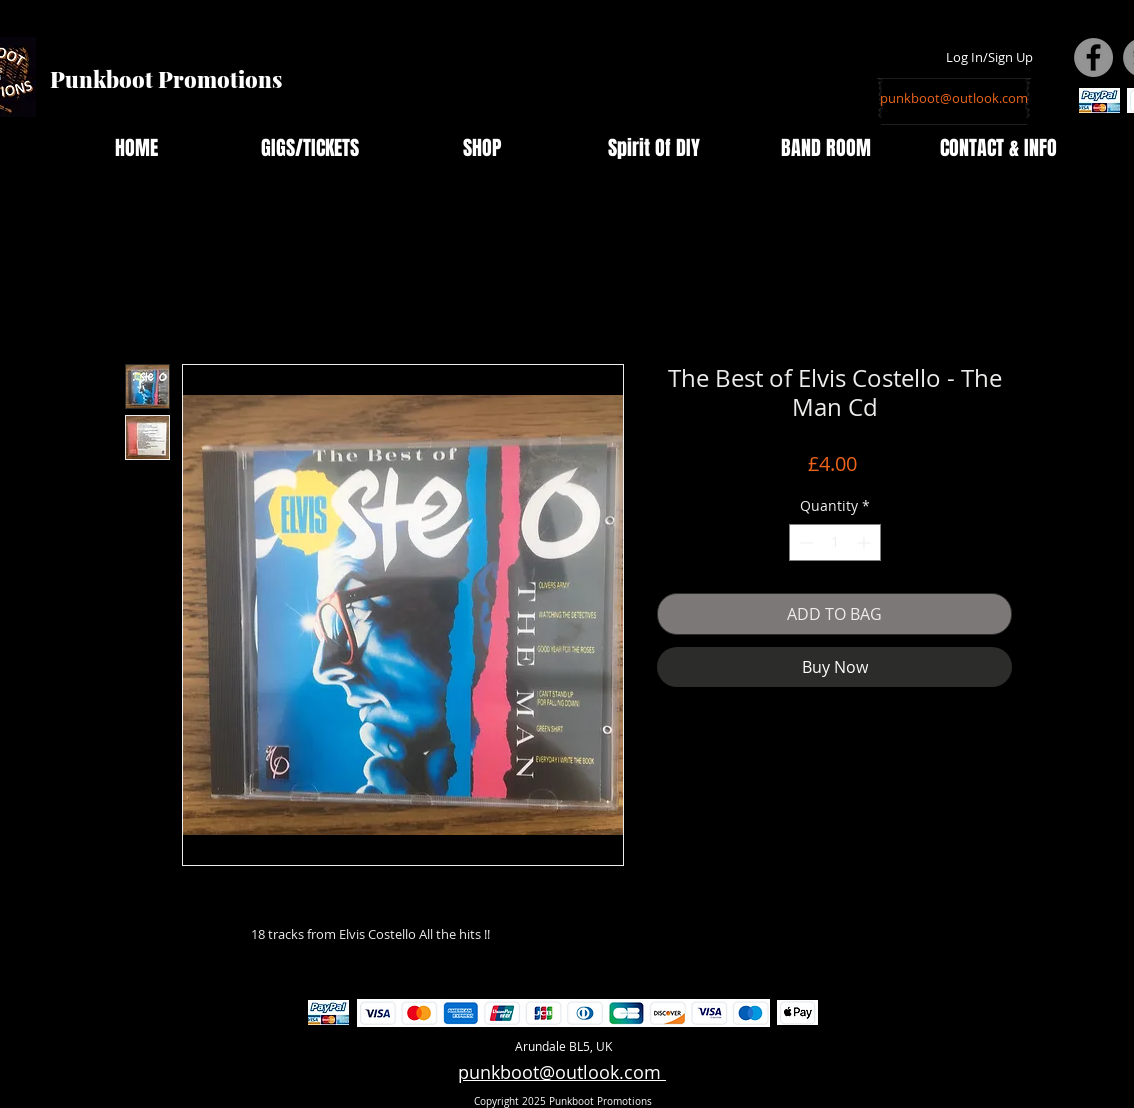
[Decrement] (804, 542)
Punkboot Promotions (166, 79)
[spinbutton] (835, 542)
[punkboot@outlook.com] (954, 98)
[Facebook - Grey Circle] (1093, 57)
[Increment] (865, 542)
